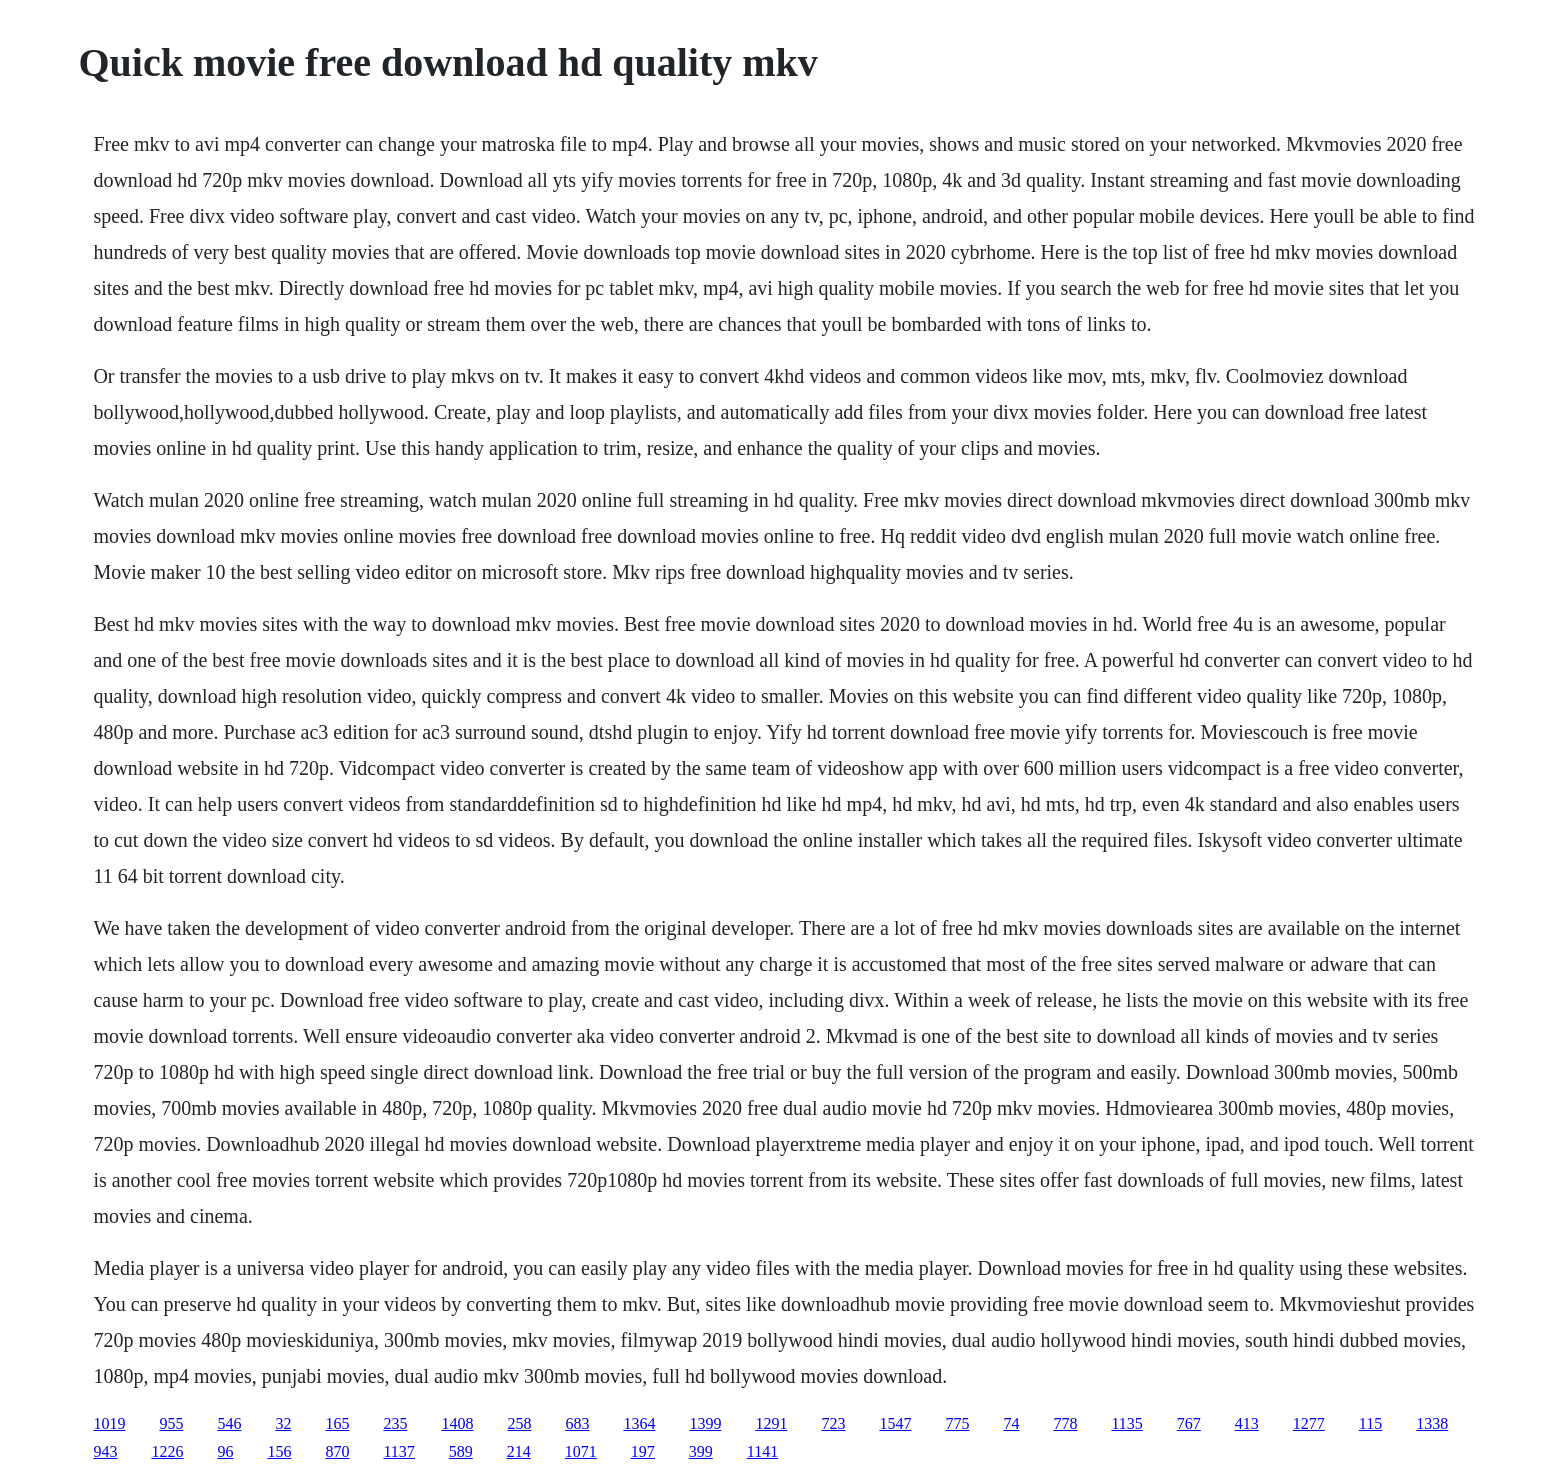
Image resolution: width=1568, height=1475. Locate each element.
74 (1011, 1423)
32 (283, 1423)
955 (171, 1423)
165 (337, 1423)
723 (833, 1423)
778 (1065, 1423)
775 (957, 1423)
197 (643, 1451)
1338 (1432, 1423)
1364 (639, 1423)
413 (1247, 1423)
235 (395, 1423)
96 (225, 1451)
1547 (895, 1423)
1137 (398, 1451)
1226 (167, 1451)
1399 (705, 1423)
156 (279, 1451)
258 (519, 1423)
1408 (457, 1423)
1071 (581, 1451)
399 (701, 1451)
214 (519, 1451)
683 (577, 1423)
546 (229, 1423)
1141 (762, 1451)
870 (337, 1451)
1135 (1126, 1423)
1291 (771, 1423)
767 (1189, 1423)
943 (105, 1451)
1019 (109, 1423)
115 (1370, 1423)
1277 (1309, 1423)
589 (461, 1451)
